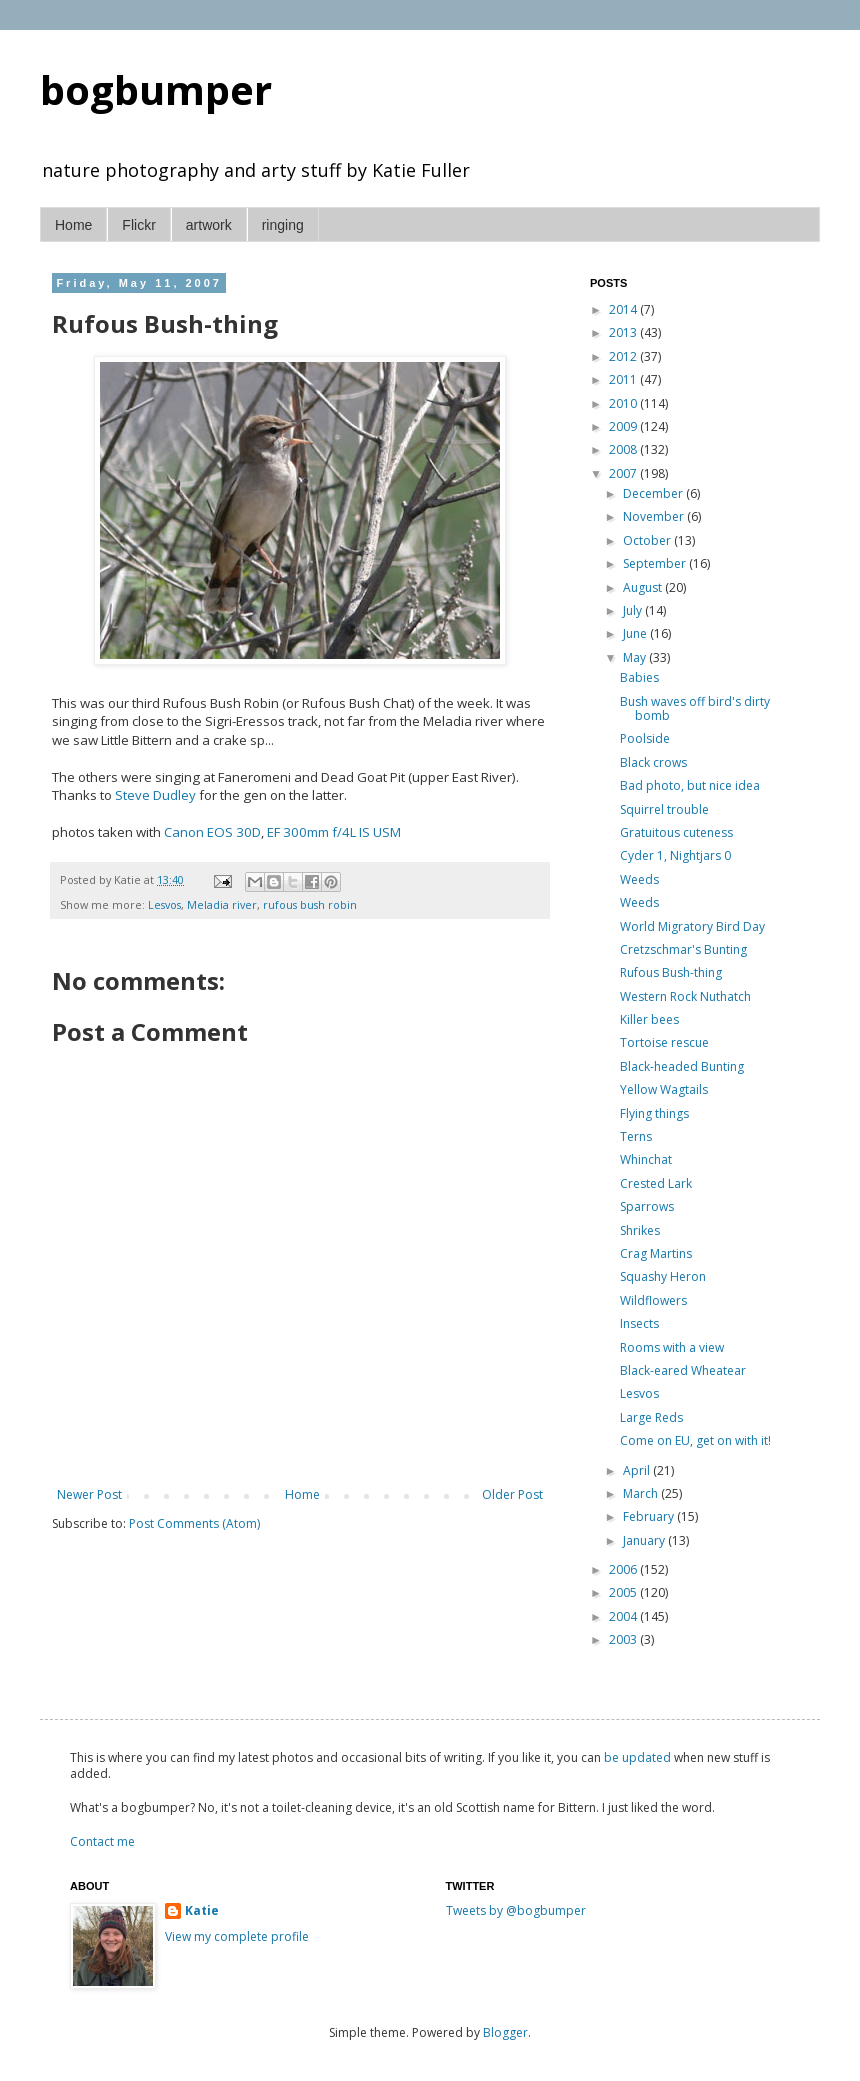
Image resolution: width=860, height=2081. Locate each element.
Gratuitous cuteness (676, 832)
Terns (636, 1136)
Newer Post (89, 1494)
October (648, 540)
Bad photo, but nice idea (690, 785)
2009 (624, 426)
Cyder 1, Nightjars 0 (675, 855)
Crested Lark (656, 1183)
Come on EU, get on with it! (695, 1440)
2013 (624, 332)
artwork (209, 225)
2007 (624, 473)
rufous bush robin (310, 904)
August (644, 587)
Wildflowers (653, 1300)
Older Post (512, 1494)
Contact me (102, 1841)
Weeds (639, 879)
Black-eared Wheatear (683, 1370)
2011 (624, 379)
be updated (637, 1757)
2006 (624, 1569)
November (655, 516)
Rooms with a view (672, 1347)
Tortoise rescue (664, 1042)
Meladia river (222, 904)
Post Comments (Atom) (194, 1523)
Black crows (653, 762)
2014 (624, 309)
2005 (624, 1592)
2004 (624, 1616)
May (636, 657)
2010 (624, 403)
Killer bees (649, 1019)
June (636, 633)
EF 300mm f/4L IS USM (334, 832)
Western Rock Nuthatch (685, 996)
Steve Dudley (155, 795)
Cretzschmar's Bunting (683, 949)
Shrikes (640, 1230)
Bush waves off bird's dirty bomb (695, 708)
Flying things (654, 1113)
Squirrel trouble (664, 809)
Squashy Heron (663, 1276)
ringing (283, 225)
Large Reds (651, 1417)
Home (73, 225)
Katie (202, 1911)
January (645, 1540)
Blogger (505, 2032)
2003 (624, 1639)
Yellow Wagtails (664, 1089)
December (654, 493)
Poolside (645, 738)
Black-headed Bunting (682, 1066)
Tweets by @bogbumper (516, 1910)
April (638, 1470)
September (656, 563)
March (642, 1493)
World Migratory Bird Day (692, 926)
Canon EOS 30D (212, 832)
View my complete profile (237, 1936)
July (634, 610)
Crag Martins (656, 1253)
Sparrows (647, 1206)
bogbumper (156, 89)
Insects (639, 1323)
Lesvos (164, 904)
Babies (639, 677)
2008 (624, 449)
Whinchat (646, 1159)
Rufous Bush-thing (671, 972)
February (650, 1516)
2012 (624, 356)
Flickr (138, 225)
